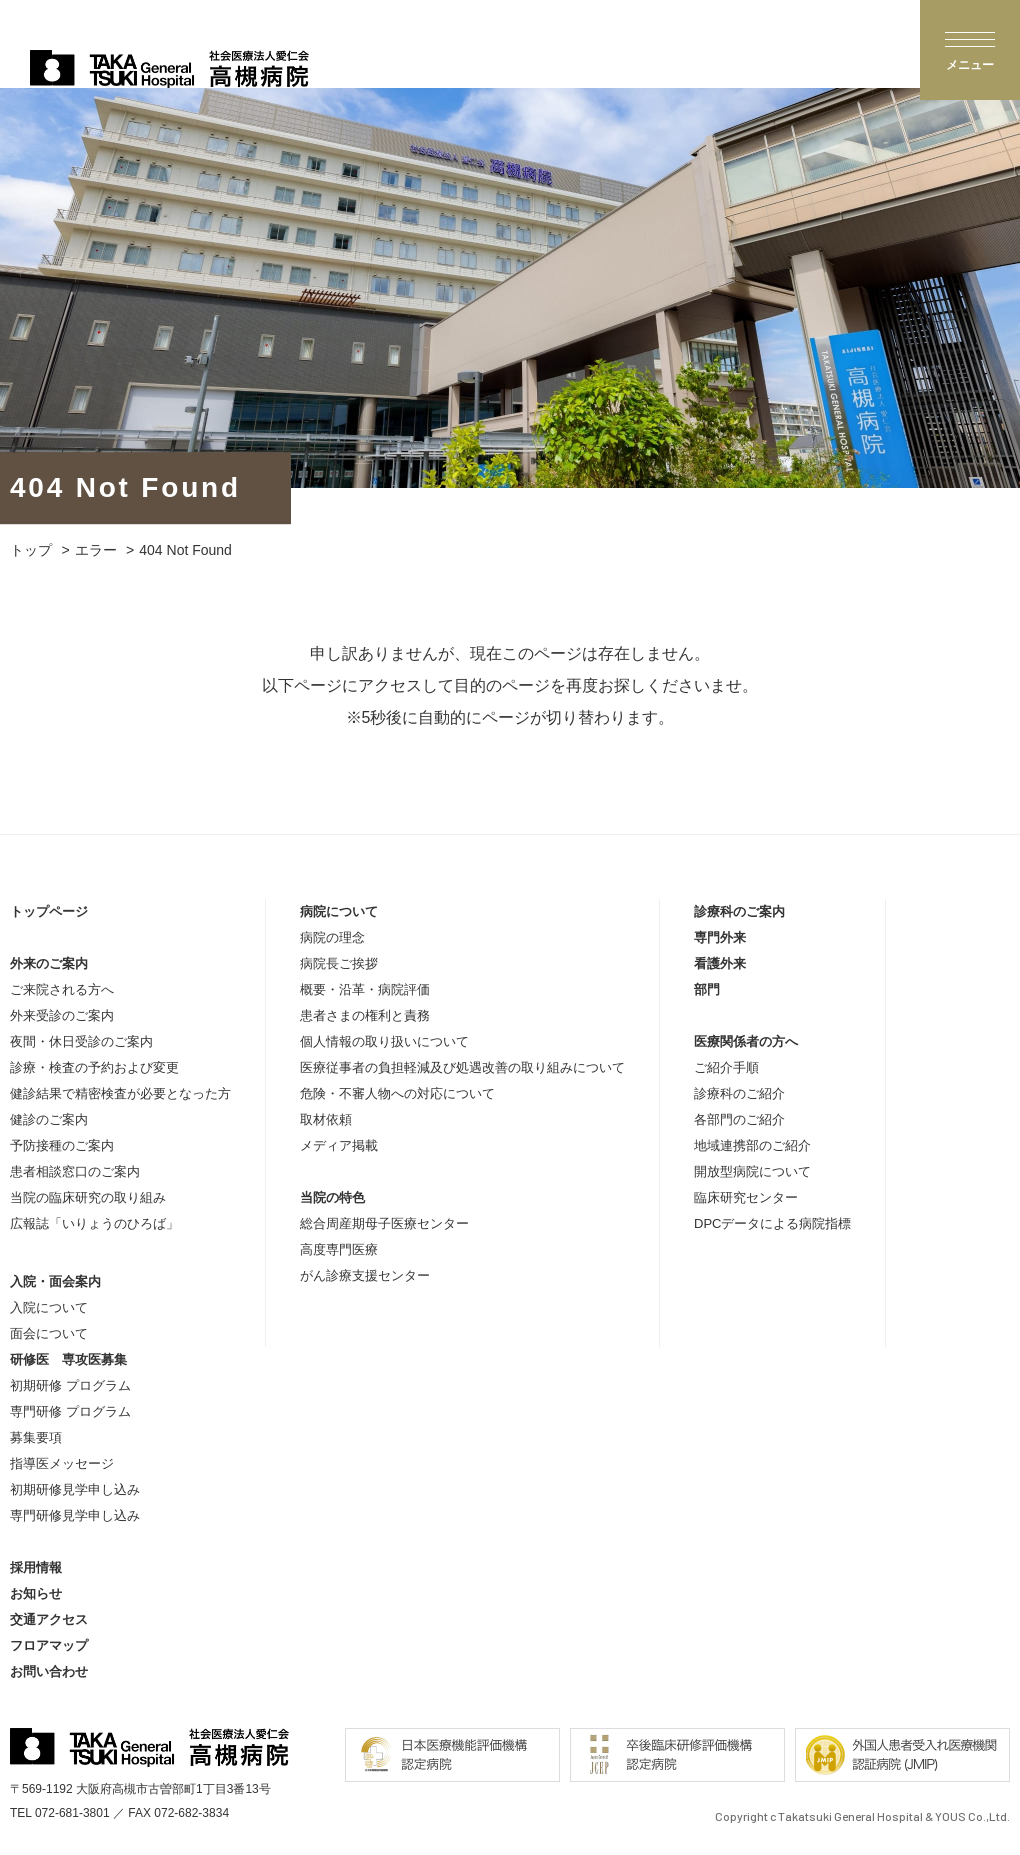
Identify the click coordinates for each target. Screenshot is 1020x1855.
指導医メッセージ (62, 1463)
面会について (49, 1333)
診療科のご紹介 (739, 1093)
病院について (339, 911)
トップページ (49, 911)
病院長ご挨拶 (339, 963)
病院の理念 (332, 937)
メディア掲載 (339, 1145)
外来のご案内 (49, 963)
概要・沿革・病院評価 (365, 989)
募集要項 (36, 1437)
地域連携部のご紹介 (752, 1145)
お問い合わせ (49, 1671)
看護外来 (720, 963)
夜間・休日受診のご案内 (81, 1041)
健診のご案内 (49, 1119)
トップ (31, 550)
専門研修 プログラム (70, 1411)
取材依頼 (326, 1119)
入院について (49, 1307)
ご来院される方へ (62, 989)
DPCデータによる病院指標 (772, 1223)
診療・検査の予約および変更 (94, 1067)
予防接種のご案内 (62, 1145)
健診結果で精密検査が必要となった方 (120, 1093)
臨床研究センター (746, 1197)
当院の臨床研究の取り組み (88, 1197)
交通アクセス (49, 1619)
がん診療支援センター (365, 1275)
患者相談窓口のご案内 (75, 1171)
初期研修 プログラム (70, 1385)
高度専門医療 (339, 1249)
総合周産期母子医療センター (384, 1223)
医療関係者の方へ (746, 1041)
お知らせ (36, 1593)
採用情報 (36, 1567)
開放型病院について (752, 1171)
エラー (96, 550)
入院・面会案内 (55, 1281)
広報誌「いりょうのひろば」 (94, 1223)
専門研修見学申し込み (75, 1515)
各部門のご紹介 (739, 1119)
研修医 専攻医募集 (68, 1359)
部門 (707, 989)
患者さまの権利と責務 (365, 1015)
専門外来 (720, 937)
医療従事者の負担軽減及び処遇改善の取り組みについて (462, 1067)
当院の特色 (332, 1197)
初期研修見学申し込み (75, 1489)
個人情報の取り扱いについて (384, 1041)
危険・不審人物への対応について (397, 1093)
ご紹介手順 (726, 1067)
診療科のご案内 (739, 911)
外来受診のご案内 (62, 1015)
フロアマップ (49, 1645)
